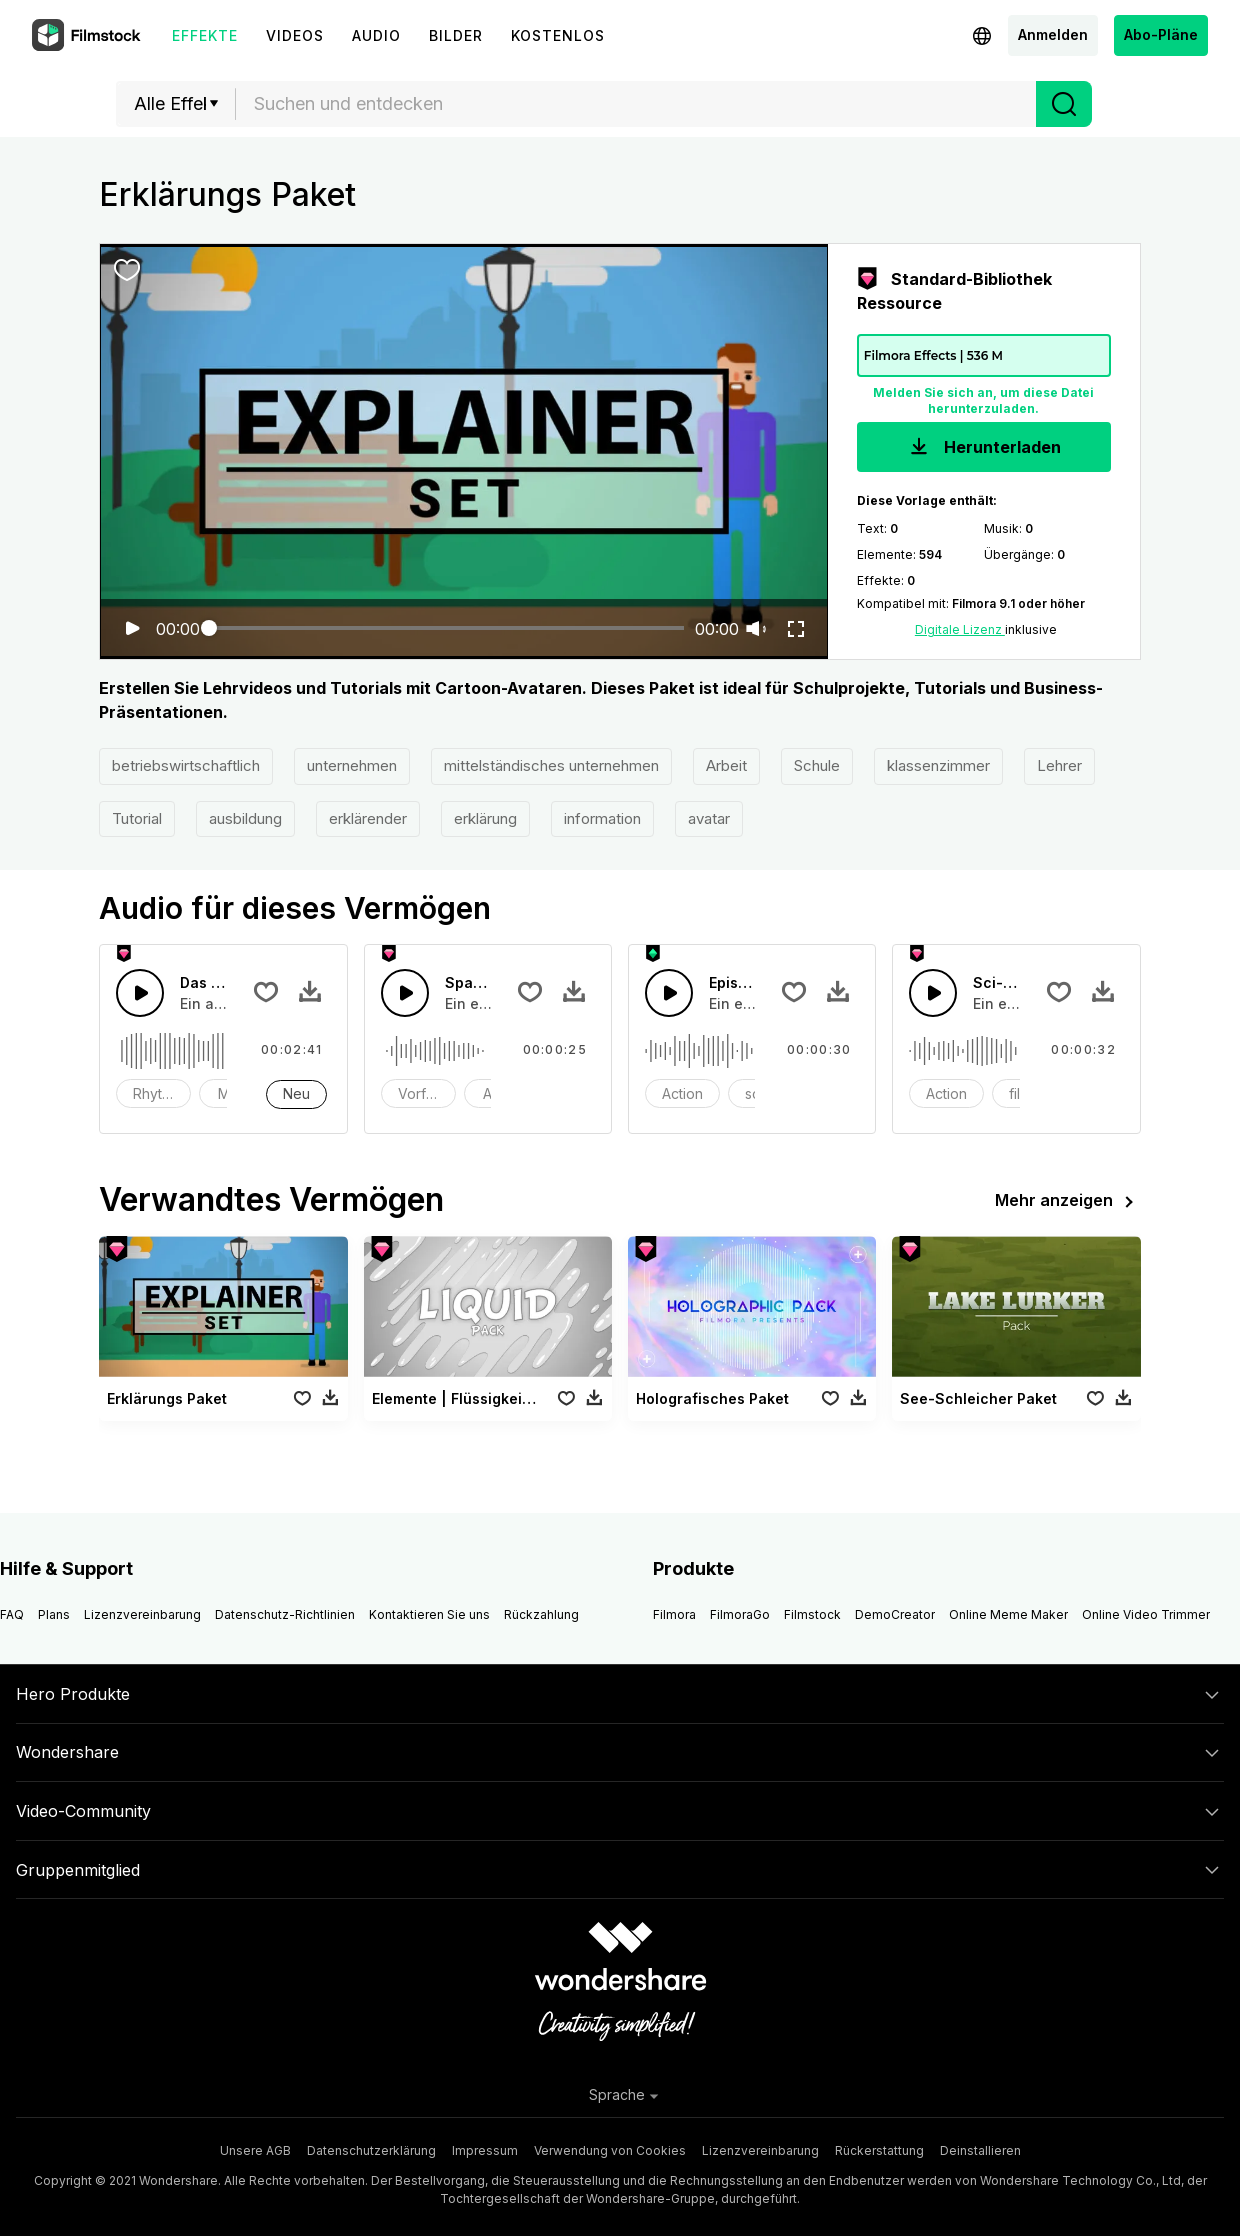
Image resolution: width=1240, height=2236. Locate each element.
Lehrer (1059, 765)
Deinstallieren (980, 2150)
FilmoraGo (740, 1614)
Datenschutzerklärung (371, 2150)
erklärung (485, 818)
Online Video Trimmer (1146, 1614)
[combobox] (636, 104)
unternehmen (352, 765)
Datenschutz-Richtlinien (285, 1614)
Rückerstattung (879, 2150)
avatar (709, 818)
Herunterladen (983, 448)
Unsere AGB (255, 2150)
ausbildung (245, 818)
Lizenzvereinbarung (142, 1614)
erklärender (368, 818)
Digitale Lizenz (960, 629)
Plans (54, 1614)
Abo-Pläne (1161, 34)
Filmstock (812, 1614)
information (602, 818)
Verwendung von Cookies (610, 2150)
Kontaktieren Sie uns (429, 1614)
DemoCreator (895, 1614)
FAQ (12, 1614)
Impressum (485, 2150)
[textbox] (636, 104)
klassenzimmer (938, 765)
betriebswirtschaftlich (186, 765)
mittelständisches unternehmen (551, 765)
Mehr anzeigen (1068, 1202)
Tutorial (137, 818)
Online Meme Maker (1008, 1614)
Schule (817, 765)
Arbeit (726, 765)
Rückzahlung (541, 1614)
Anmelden (1053, 34)
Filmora (674, 1614)
